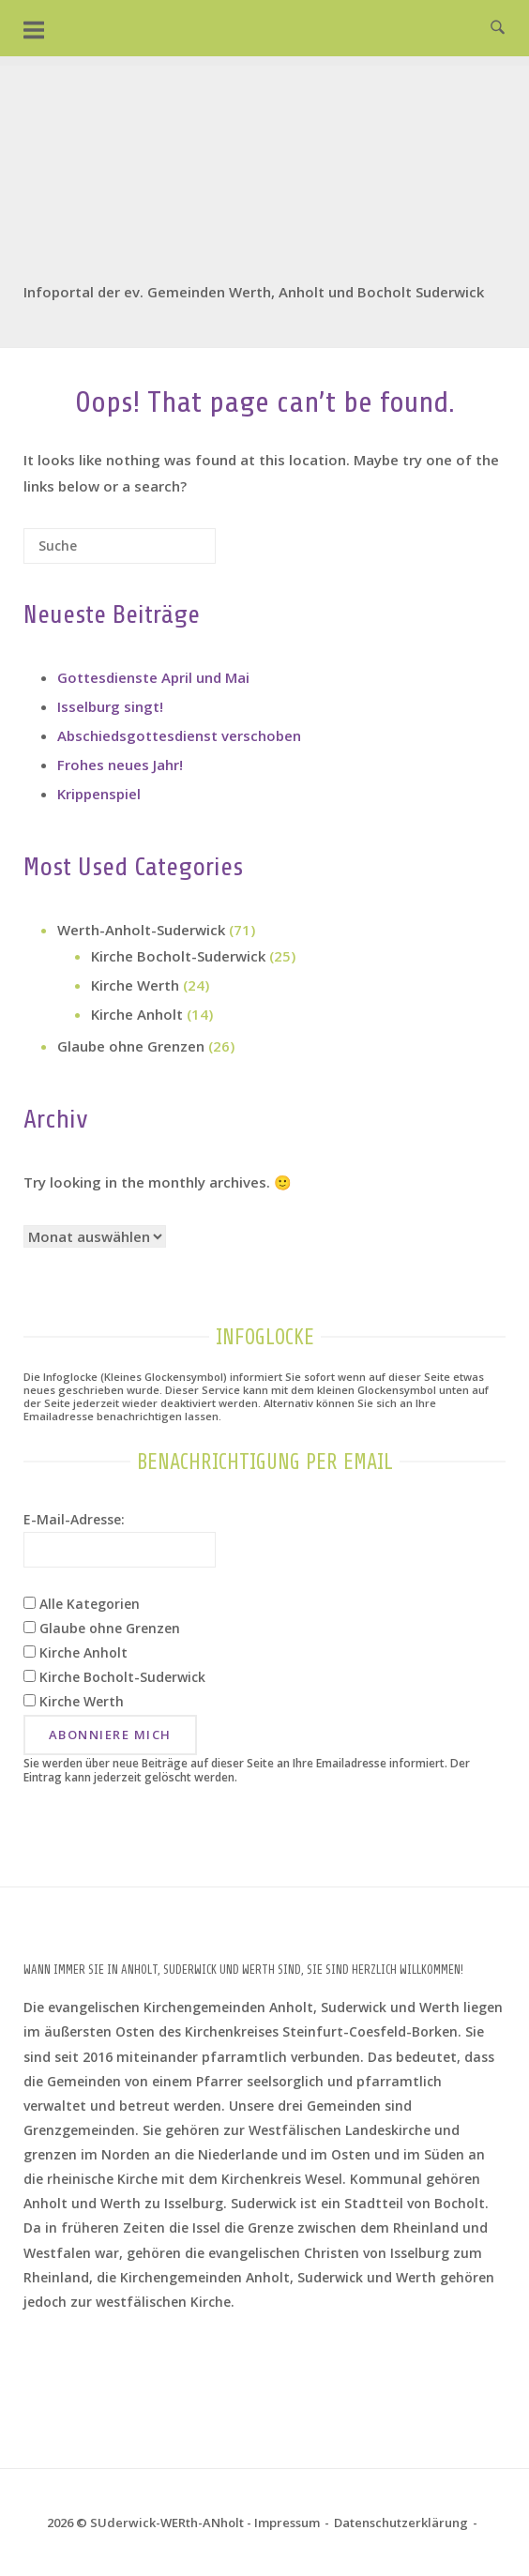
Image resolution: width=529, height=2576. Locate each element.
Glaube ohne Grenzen (130, 1046)
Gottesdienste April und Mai (153, 677)
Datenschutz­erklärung (401, 2522)
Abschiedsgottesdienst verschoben (179, 735)
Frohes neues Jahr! (120, 764)
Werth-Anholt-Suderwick (141, 929)
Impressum (287, 2522)
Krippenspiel (99, 793)
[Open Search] (498, 28)
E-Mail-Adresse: (74, 1519)
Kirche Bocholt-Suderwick (178, 956)
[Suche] (173, 553)
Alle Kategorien (81, 1604)
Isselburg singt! (110, 706)
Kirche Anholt (137, 1014)
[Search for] (119, 546)
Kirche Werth (135, 985)
